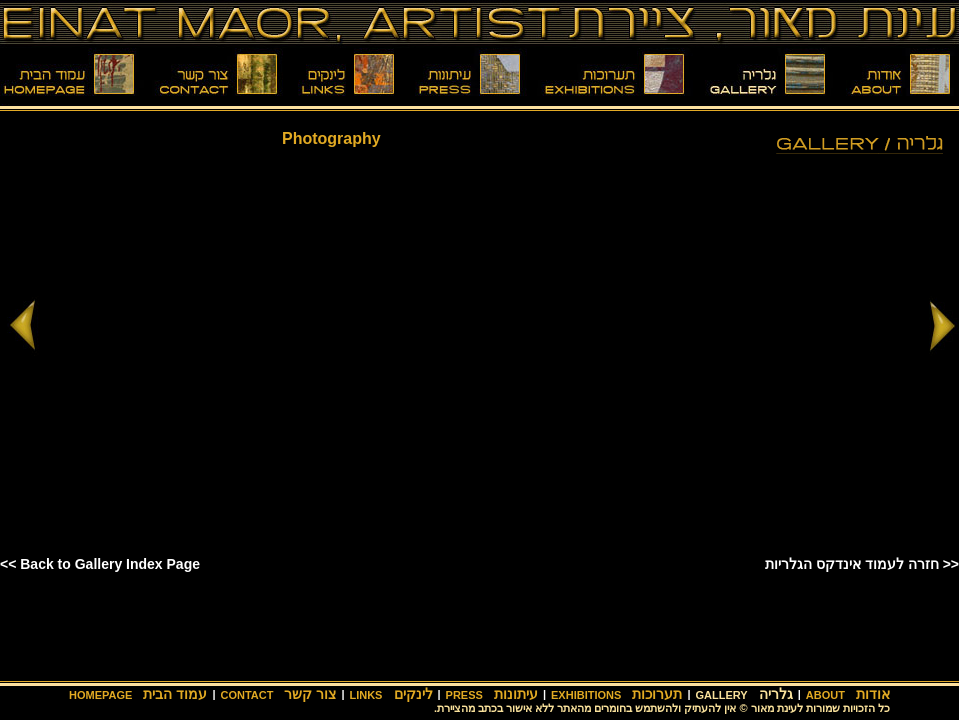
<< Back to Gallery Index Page (100, 564)
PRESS (464, 695)
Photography (331, 138)
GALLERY (721, 695)
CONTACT (246, 695)
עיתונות (516, 694)
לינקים (413, 694)
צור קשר (310, 694)
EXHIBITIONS (586, 695)
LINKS (365, 695)
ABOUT (825, 695)
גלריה (776, 694)
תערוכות (657, 694)
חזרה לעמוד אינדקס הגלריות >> (862, 564)
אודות (873, 694)
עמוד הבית (175, 694)
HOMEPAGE (100, 695)
